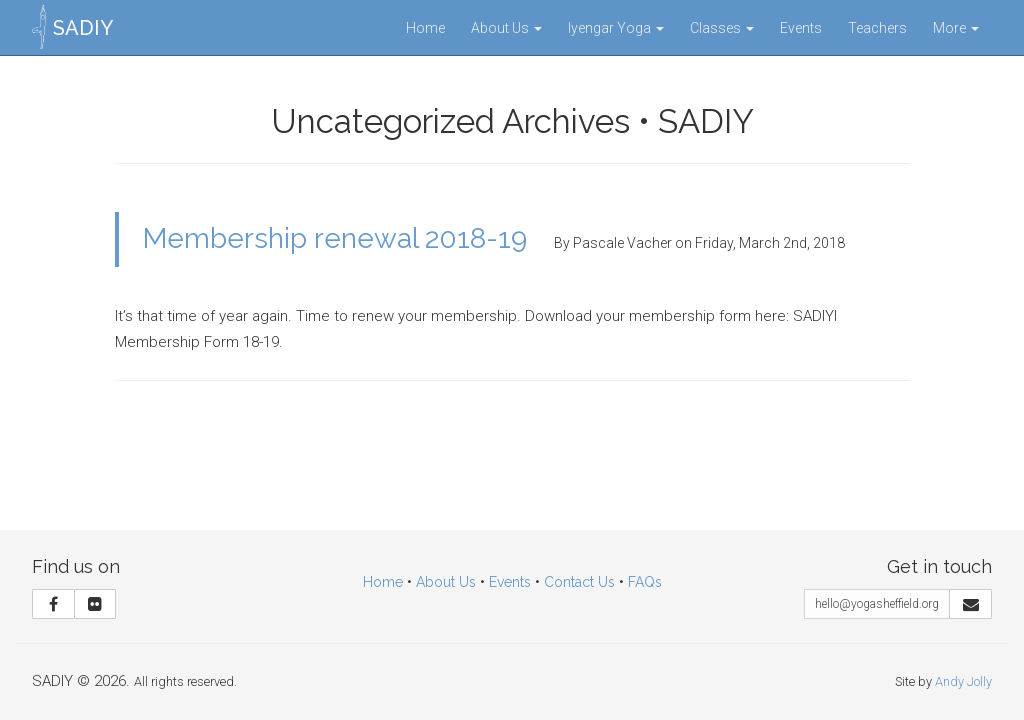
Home (425, 28)
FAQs (645, 582)
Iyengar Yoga (616, 28)
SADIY (83, 28)
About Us (506, 28)
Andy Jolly (963, 681)
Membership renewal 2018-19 (335, 238)
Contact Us (579, 582)
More (956, 28)
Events (801, 28)
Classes (722, 28)
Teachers (877, 28)
